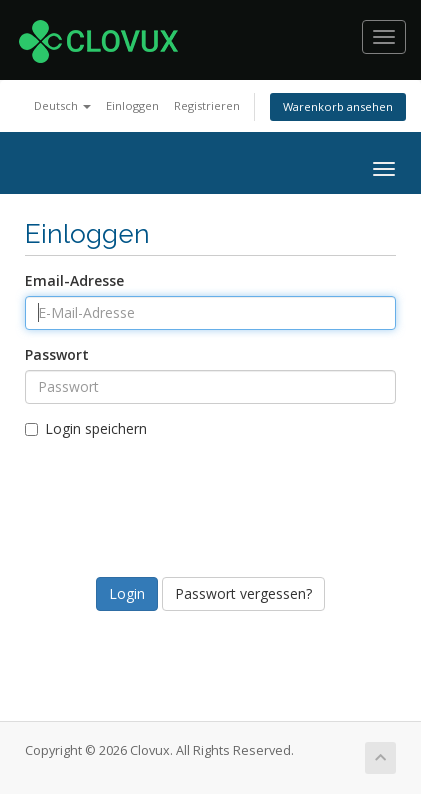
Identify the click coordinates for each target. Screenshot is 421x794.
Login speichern (86, 428)
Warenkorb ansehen (338, 106)
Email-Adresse (74, 280)
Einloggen (132, 105)
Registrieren (207, 105)
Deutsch (62, 105)
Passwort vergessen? (243, 593)
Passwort (57, 354)
